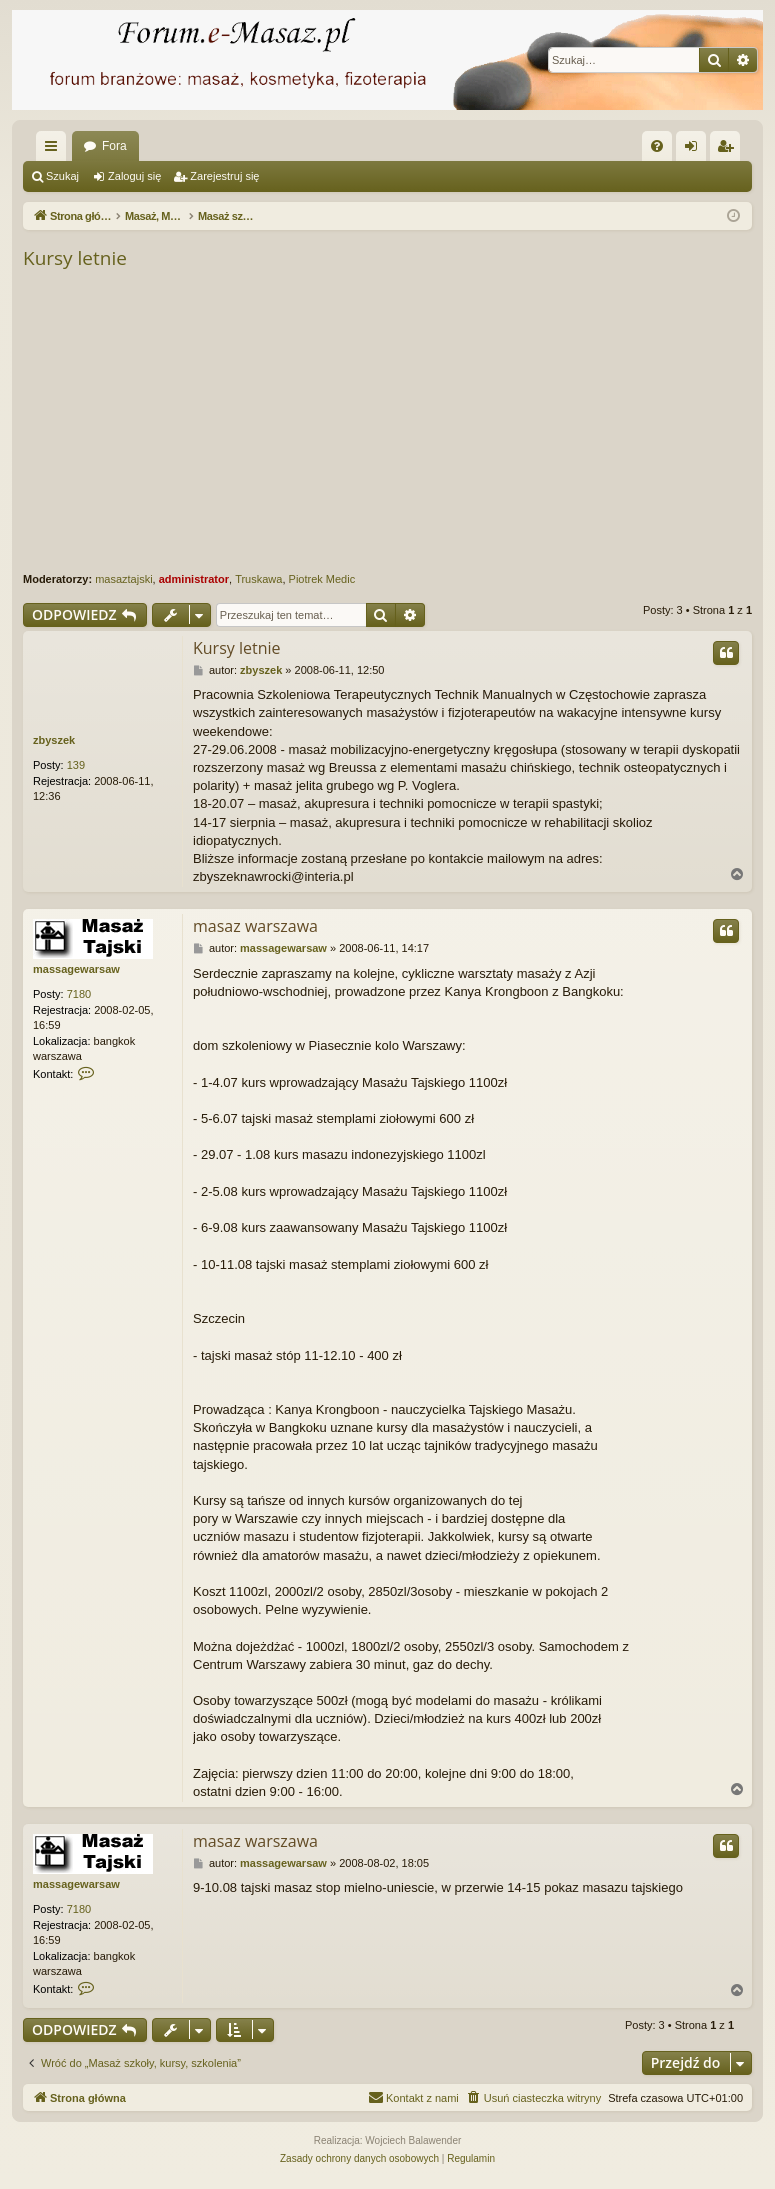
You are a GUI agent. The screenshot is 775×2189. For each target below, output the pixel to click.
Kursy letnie (75, 258)
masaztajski (123, 579)
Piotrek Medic (322, 579)
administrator (194, 579)
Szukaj (62, 176)
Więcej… (55, 150)
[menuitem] (657, 146)
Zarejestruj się (224, 176)
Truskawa (258, 579)
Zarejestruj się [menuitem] (729, 150)
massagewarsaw (76, 969)
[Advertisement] (399, 422)
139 (76, 765)
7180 (79, 994)
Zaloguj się (134, 176)
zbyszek (54, 740)
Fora (114, 146)
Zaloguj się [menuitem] (695, 150)
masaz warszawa (255, 926)
